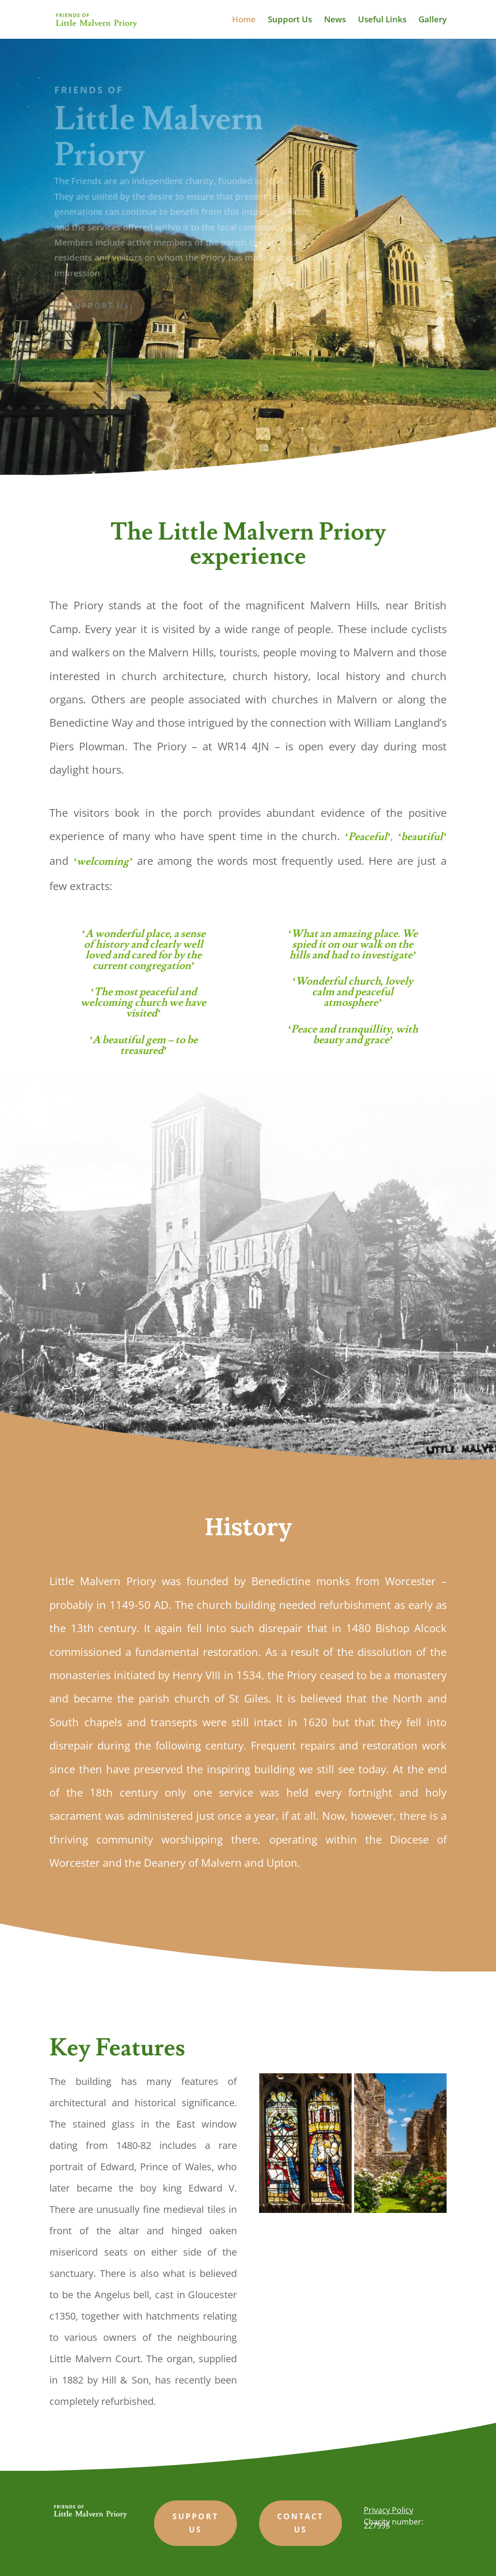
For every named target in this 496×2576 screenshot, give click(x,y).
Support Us (290, 20)
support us (195, 2523)
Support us (100, 305)
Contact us (300, 2523)
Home (244, 20)
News (335, 20)
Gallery (432, 20)
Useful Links (382, 20)
